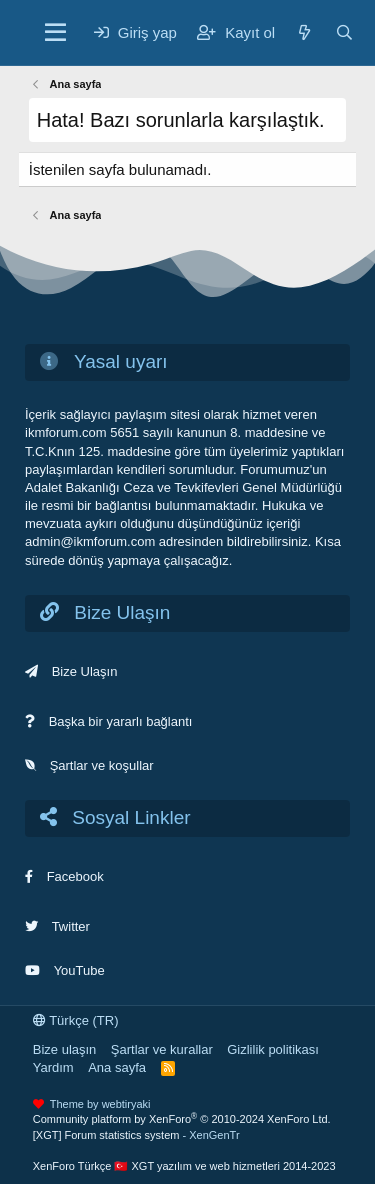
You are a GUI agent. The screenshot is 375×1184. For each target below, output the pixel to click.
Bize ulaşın (65, 1049)
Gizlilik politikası (273, 1049)
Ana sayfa (117, 1067)
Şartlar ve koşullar (102, 765)
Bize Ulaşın (85, 671)
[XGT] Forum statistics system (136, 1135)
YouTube (79, 970)
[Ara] (343, 32)
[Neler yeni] (304, 32)
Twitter (71, 926)
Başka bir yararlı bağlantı (121, 721)
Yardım (53, 1067)
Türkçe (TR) (76, 1020)
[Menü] (55, 33)
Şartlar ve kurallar (162, 1049)
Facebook (75, 876)
